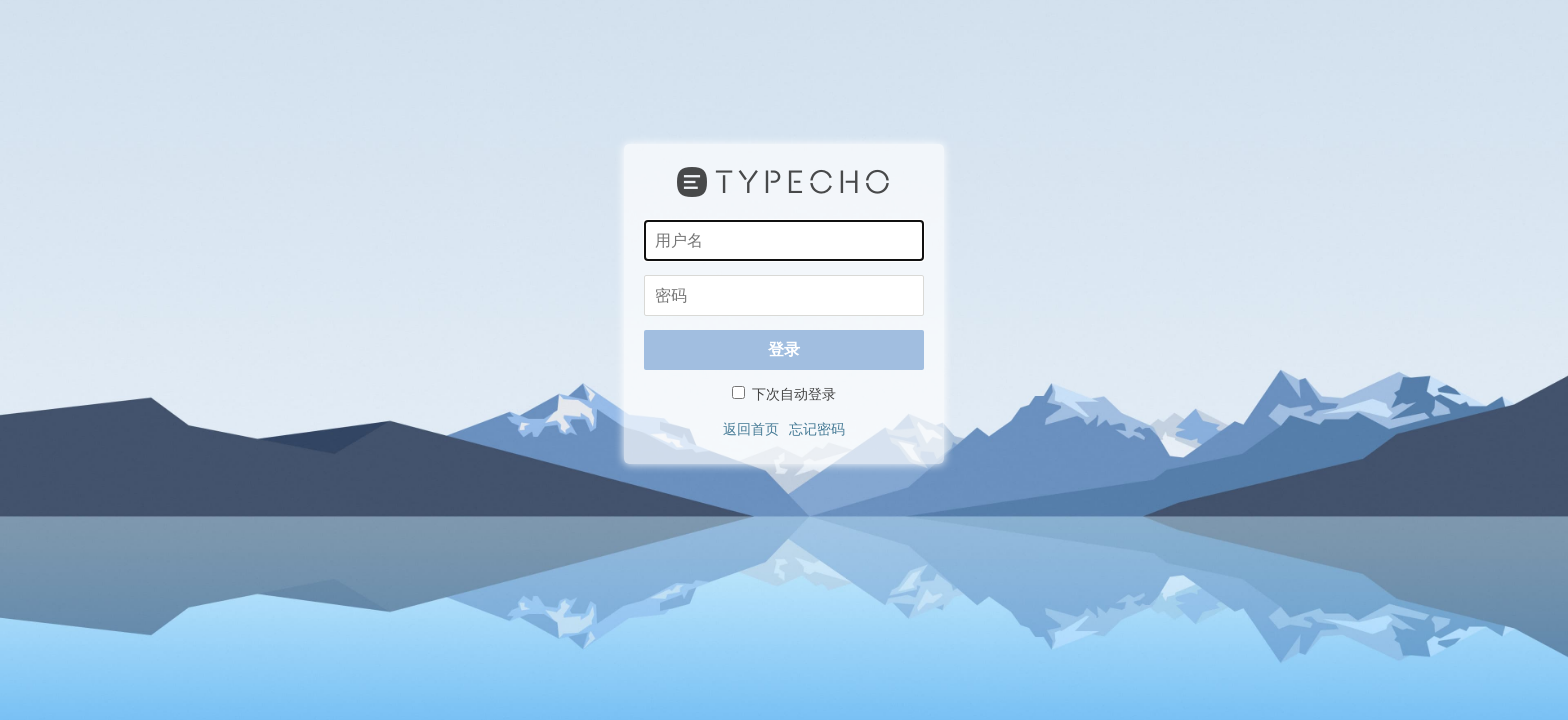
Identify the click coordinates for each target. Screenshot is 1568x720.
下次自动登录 (783, 394)
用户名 (643, 219)
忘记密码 (817, 429)
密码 (643, 274)
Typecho (784, 182)
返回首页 (751, 429)
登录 (784, 349)
